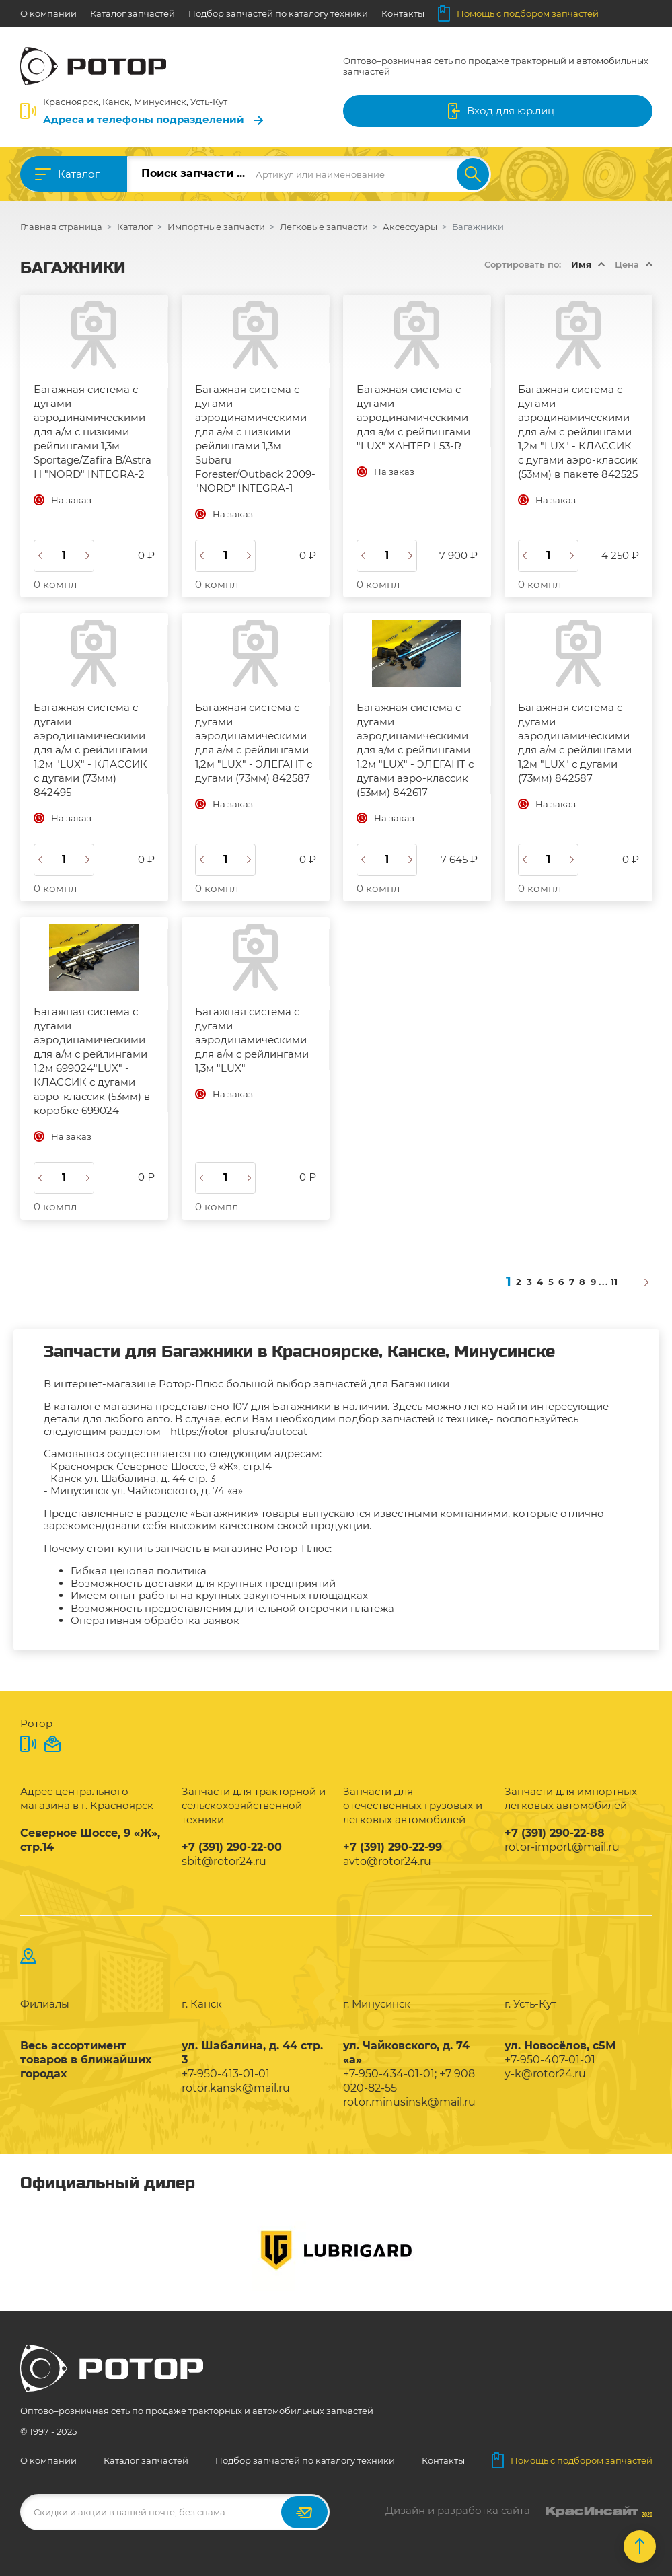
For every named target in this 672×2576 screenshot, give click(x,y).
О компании (48, 13)
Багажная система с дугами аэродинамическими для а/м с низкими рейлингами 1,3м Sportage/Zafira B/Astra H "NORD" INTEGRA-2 (92, 431)
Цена (627, 264)
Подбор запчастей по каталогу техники (278, 13)
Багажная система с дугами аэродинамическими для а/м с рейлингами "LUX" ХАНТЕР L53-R (413, 417)
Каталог (79, 174)
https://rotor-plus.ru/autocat (238, 1431)
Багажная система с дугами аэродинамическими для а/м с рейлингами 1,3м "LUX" (252, 1039)
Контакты (402, 13)
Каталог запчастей (132, 13)
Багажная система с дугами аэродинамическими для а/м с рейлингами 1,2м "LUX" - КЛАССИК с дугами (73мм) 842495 (90, 750)
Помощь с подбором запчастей (518, 13)
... (604, 1281)
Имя (581, 264)
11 (614, 1281)
